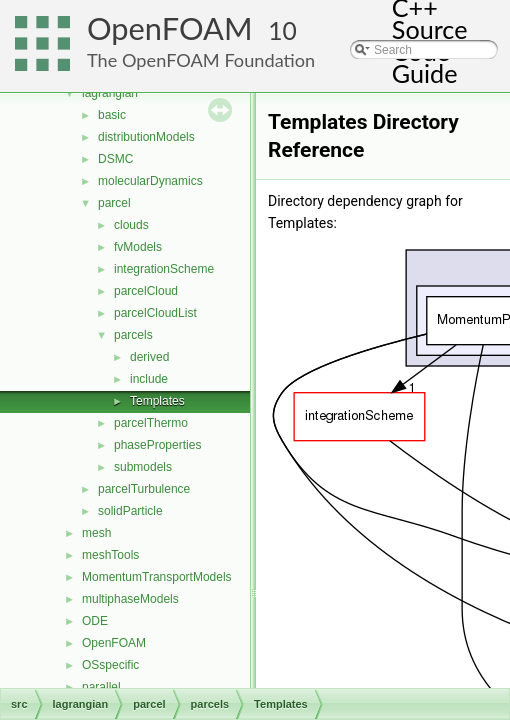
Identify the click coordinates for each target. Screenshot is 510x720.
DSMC (115, 159)
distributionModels (146, 137)
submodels (143, 467)
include (149, 379)
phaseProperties (157, 445)
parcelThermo (151, 423)
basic (112, 115)
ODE (95, 621)
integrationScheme (164, 269)
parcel (114, 203)
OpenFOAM (170, 28)
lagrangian (110, 93)
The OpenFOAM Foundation (201, 60)
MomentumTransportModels (157, 577)
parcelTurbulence (144, 489)
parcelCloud (146, 291)
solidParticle (130, 511)
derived (149, 357)
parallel (101, 687)
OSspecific (110, 665)
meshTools (110, 555)
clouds (131, 225)
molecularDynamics (150, 181)
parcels (133, 335)
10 (282, 30)
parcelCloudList (155, 313)
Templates (157, 401)
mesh (96, 533)
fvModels (138, 247)
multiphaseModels (130, 599)
